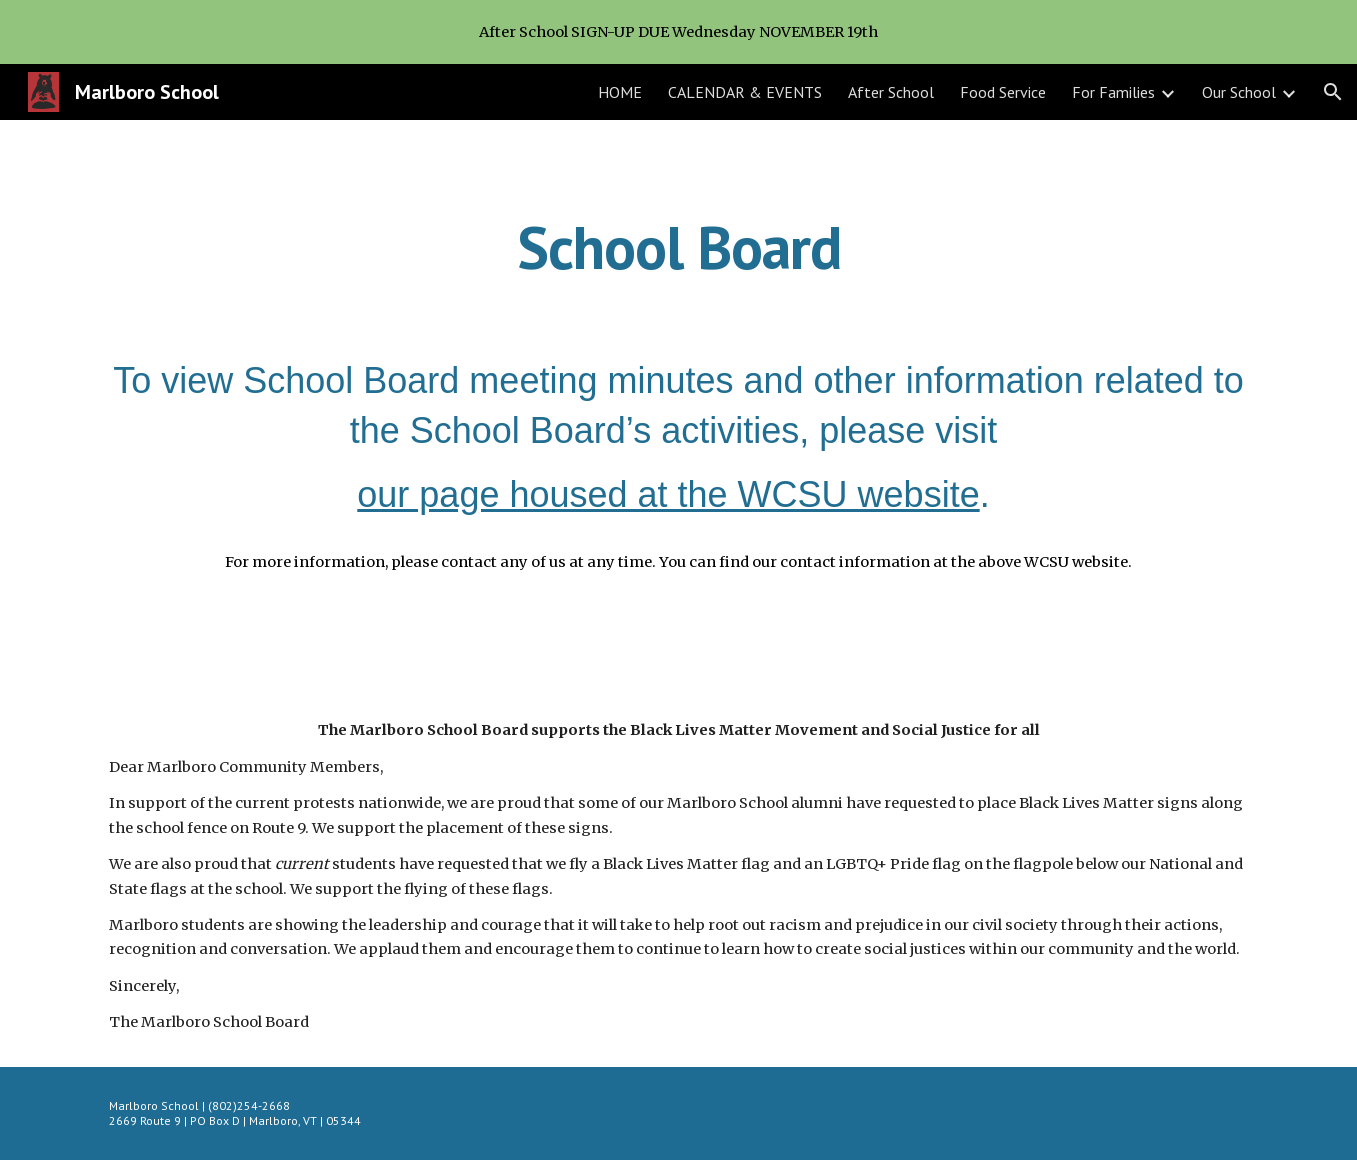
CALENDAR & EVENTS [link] (745, 92)
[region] (678, 32)
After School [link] (891, 92)
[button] (1333, 92)
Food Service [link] (1003, 92)
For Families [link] (1113, 92)
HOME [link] (620, 92)
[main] (678, 247)
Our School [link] (1239, 92)
